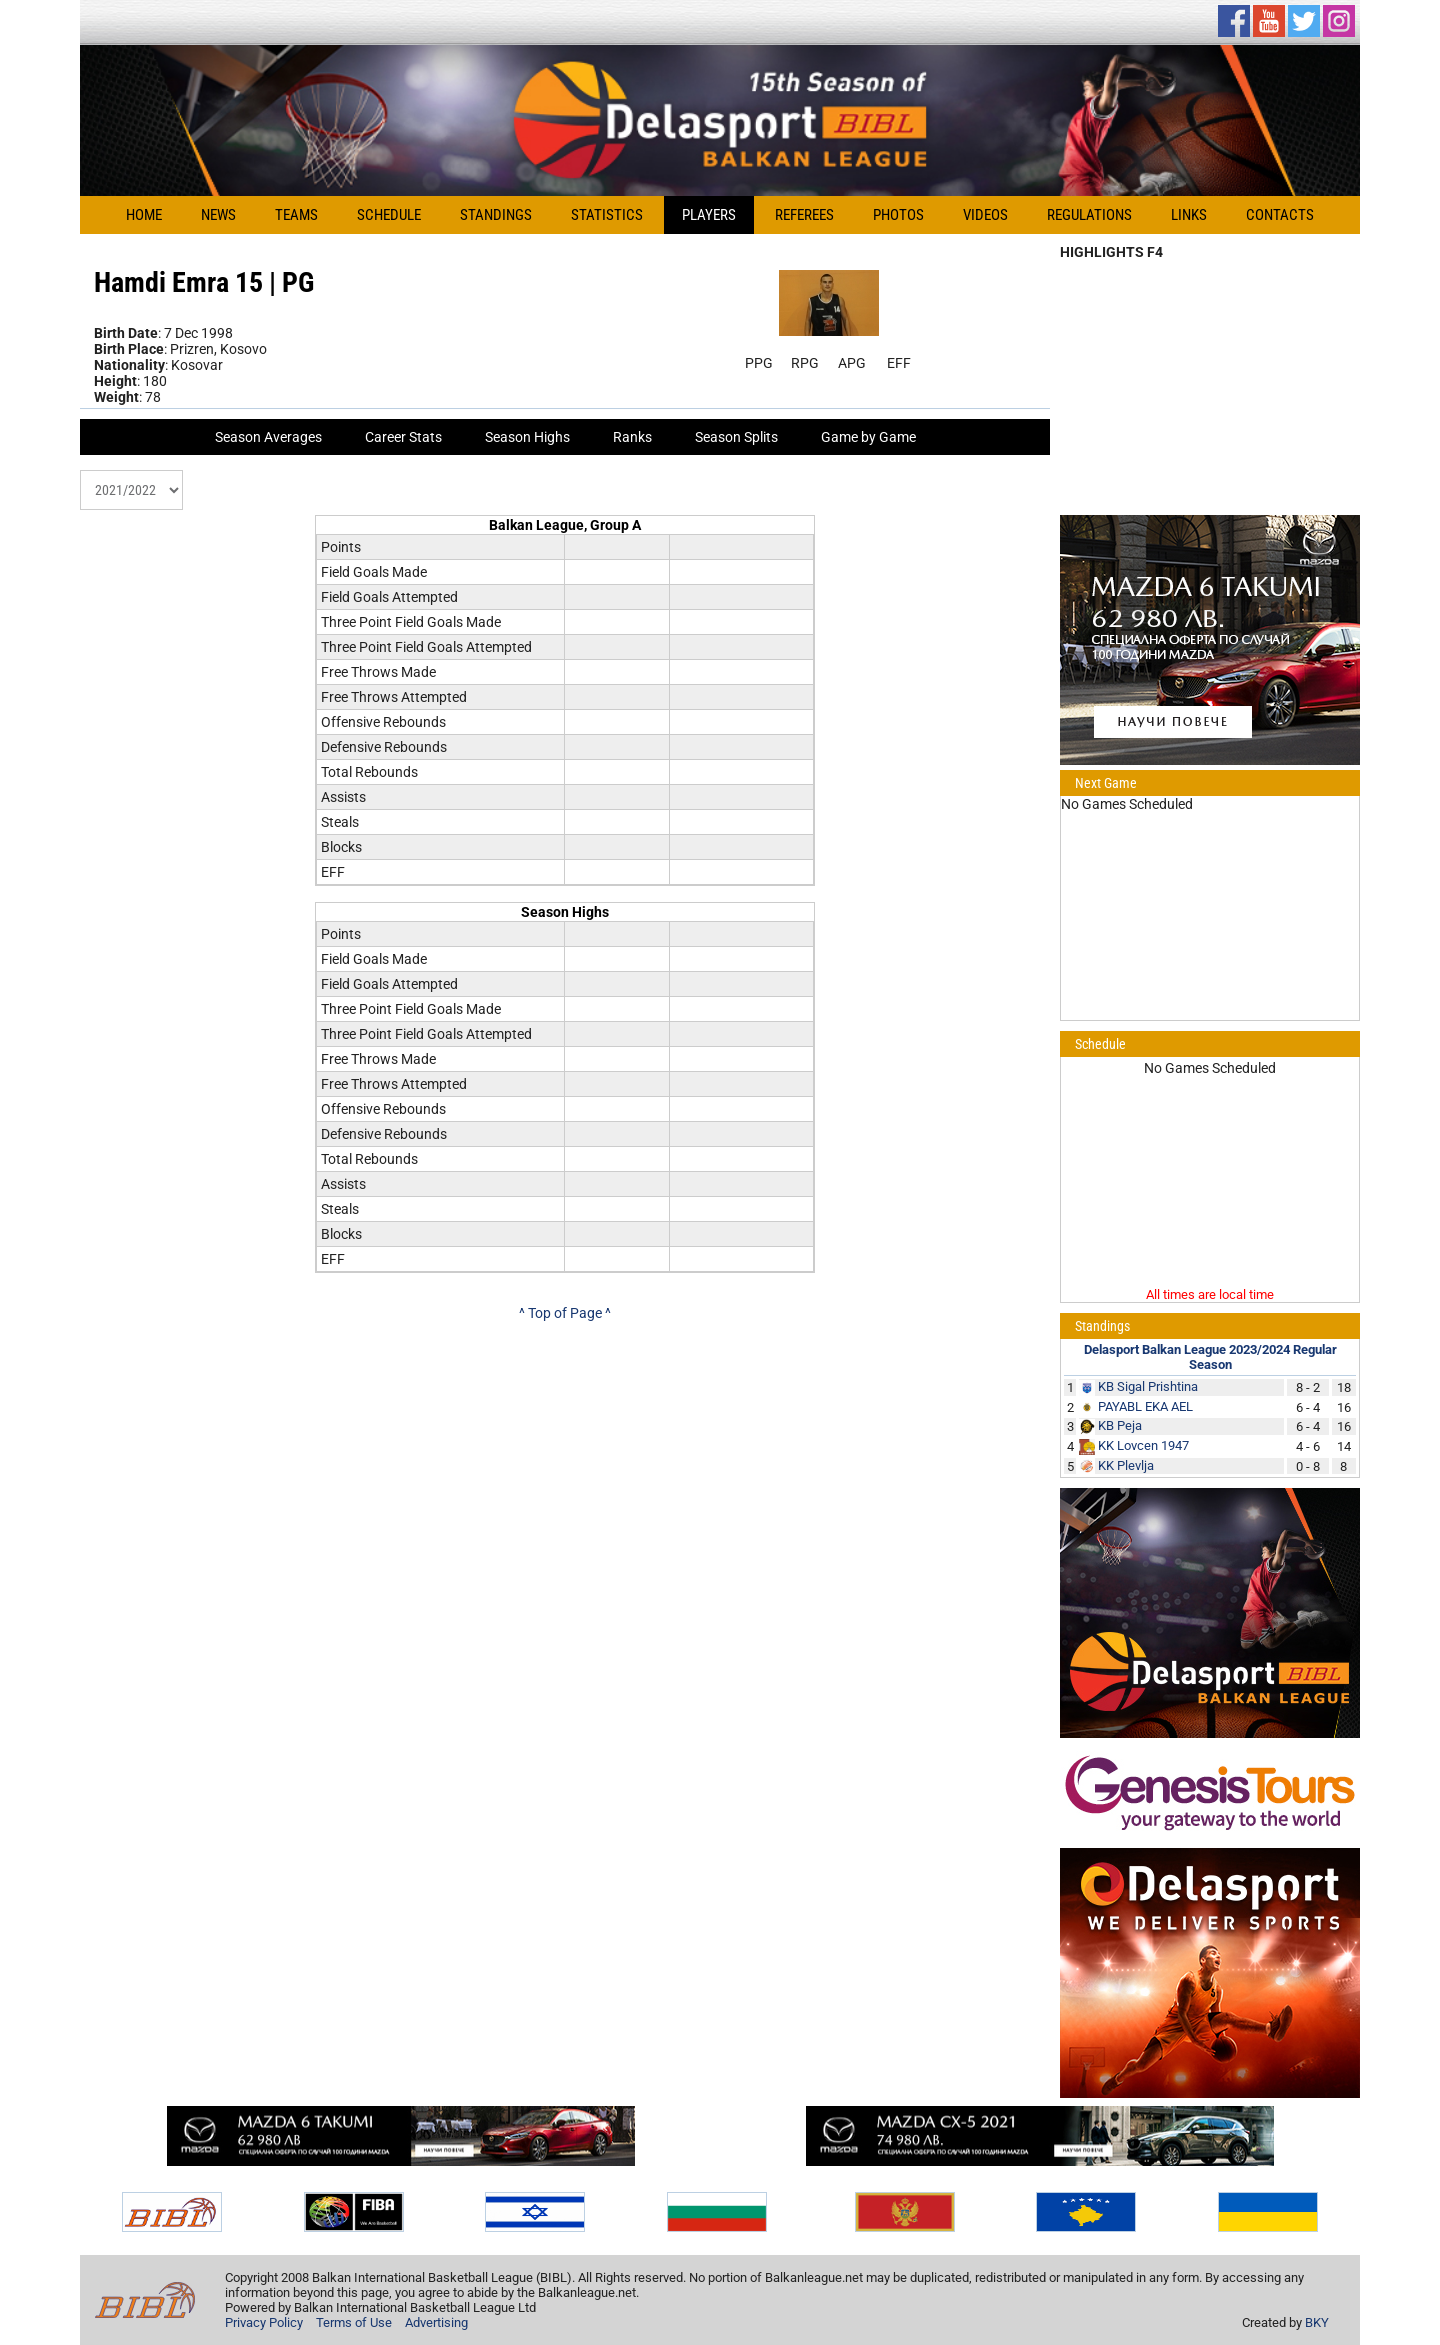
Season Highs (527, 437)
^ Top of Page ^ (565, 1313)
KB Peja (1120, 1425)
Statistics (607, 215)
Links (1189, 215)
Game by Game (868, 437)
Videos (985, 215)
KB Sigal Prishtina (1148, 1386)
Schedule (389, 215)
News (218, 215)
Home (144, 215)
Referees (804, 215)
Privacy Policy (264, 2322)
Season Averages (268, 437)
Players (709, 215)
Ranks (632, 437)
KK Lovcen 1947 (1143, 1445)
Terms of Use (354, 2322)
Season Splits (736, 437)
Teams (296, 215)
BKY (1317, 2322)
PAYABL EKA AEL (1145, 1406)
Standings (496, 215)
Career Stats (403, 437)
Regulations (1089, 215)
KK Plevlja (1126, 1465)
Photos (898, 215)
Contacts (1280, 215)
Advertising (436, 2322)
